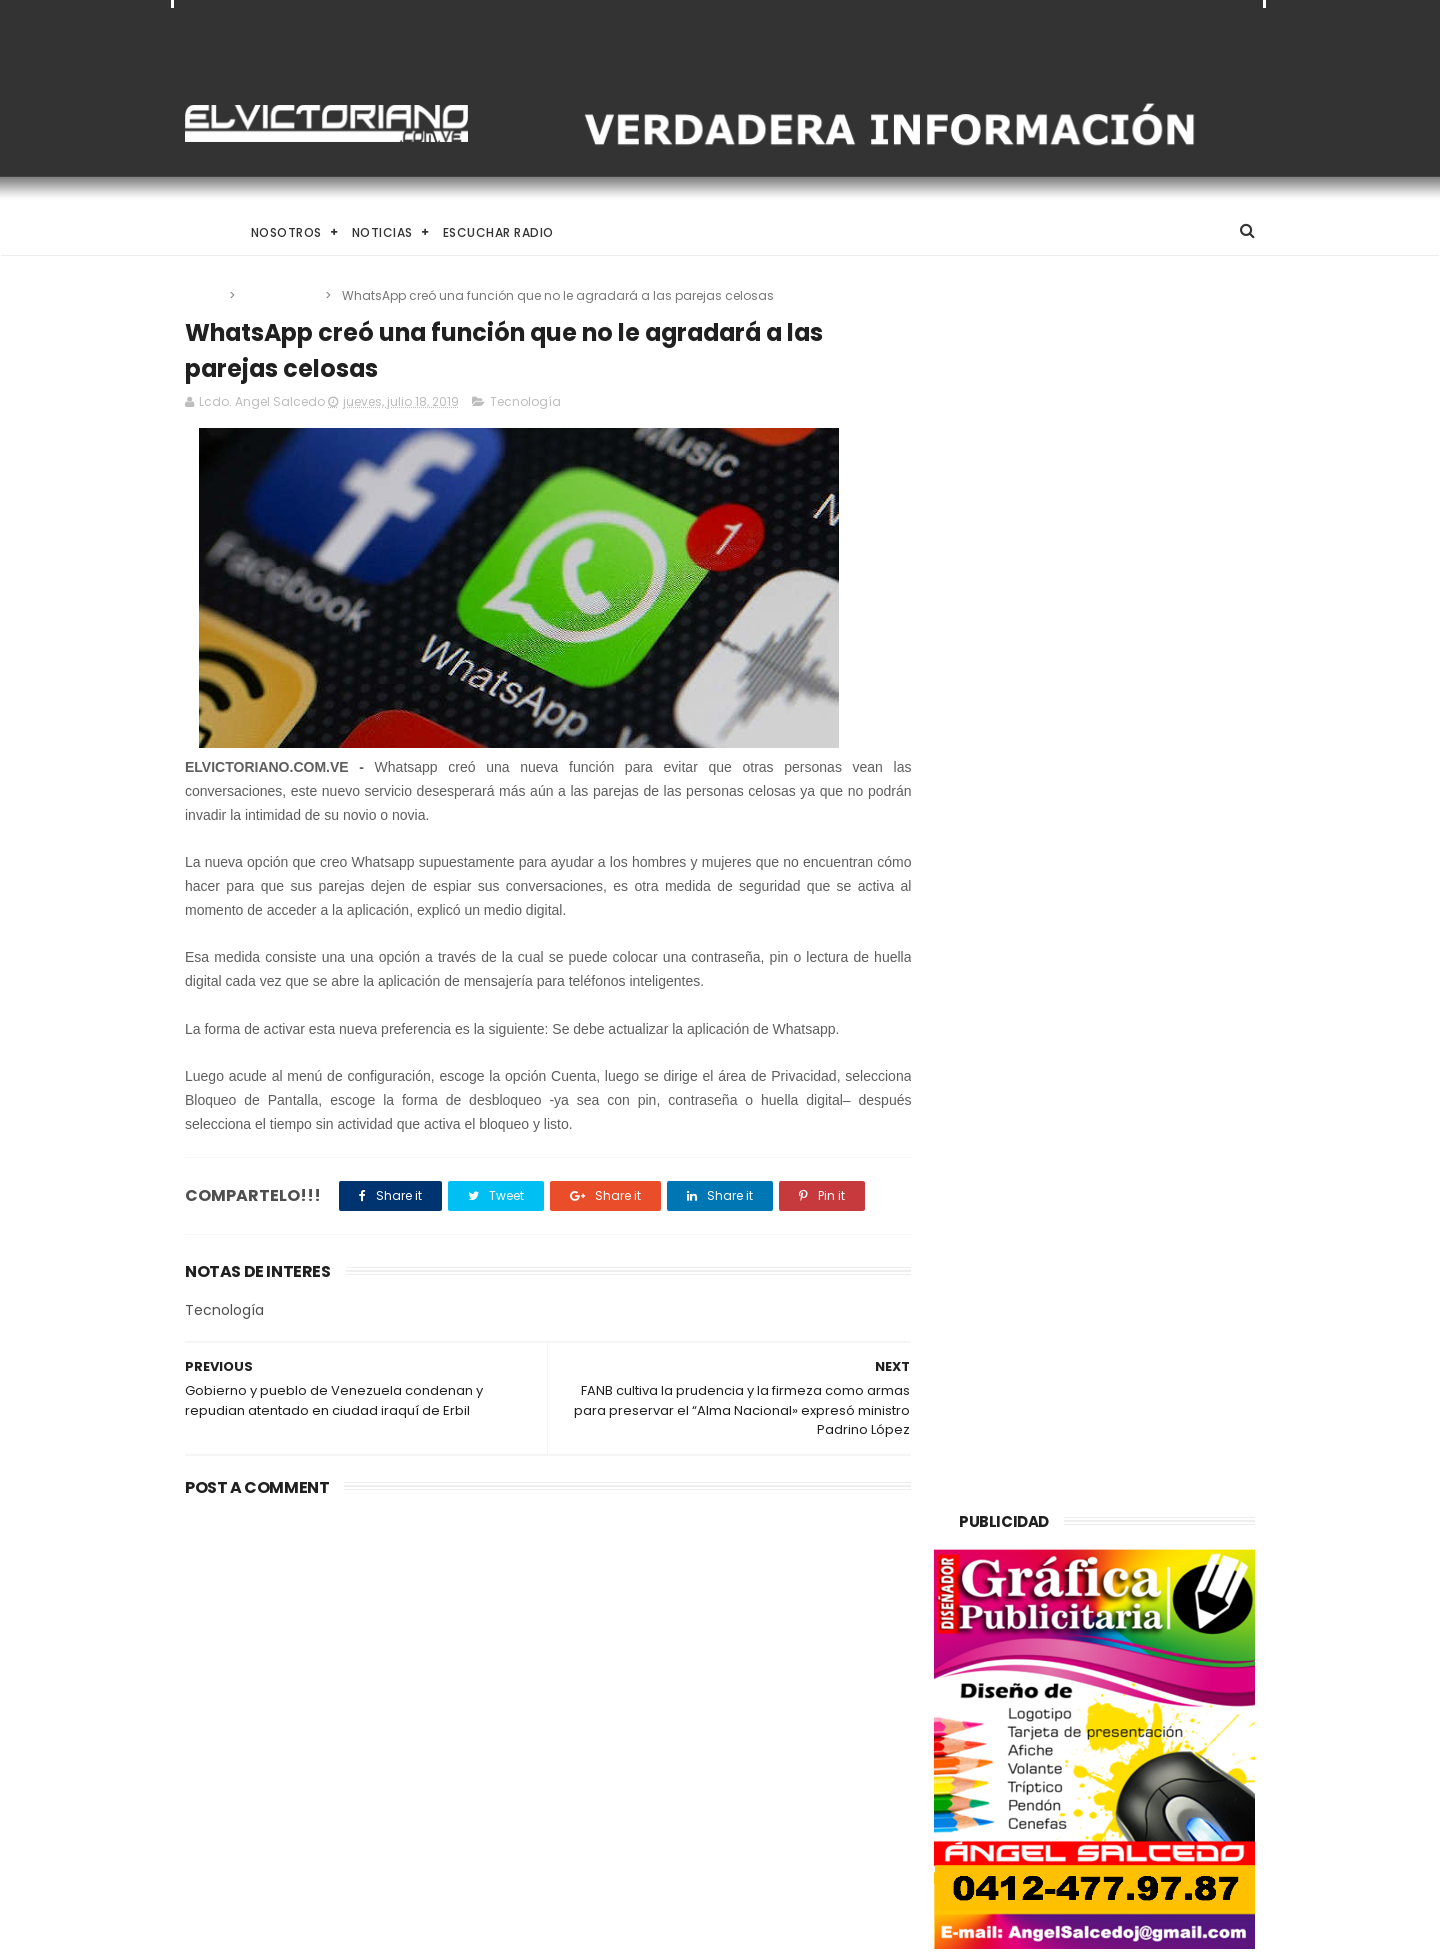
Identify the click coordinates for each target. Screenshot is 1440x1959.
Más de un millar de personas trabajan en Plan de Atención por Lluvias (762, 1735)
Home (203, 232)
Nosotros (286, 232)
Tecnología (281, 295)
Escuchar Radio (498, 232)
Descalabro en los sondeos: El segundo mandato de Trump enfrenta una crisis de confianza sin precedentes (352, 1640)
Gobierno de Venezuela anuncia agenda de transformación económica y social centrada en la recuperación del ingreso (771, 1836)
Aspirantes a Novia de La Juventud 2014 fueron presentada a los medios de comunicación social (758, 1640)
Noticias (382, 232)
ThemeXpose (297, 1934)
